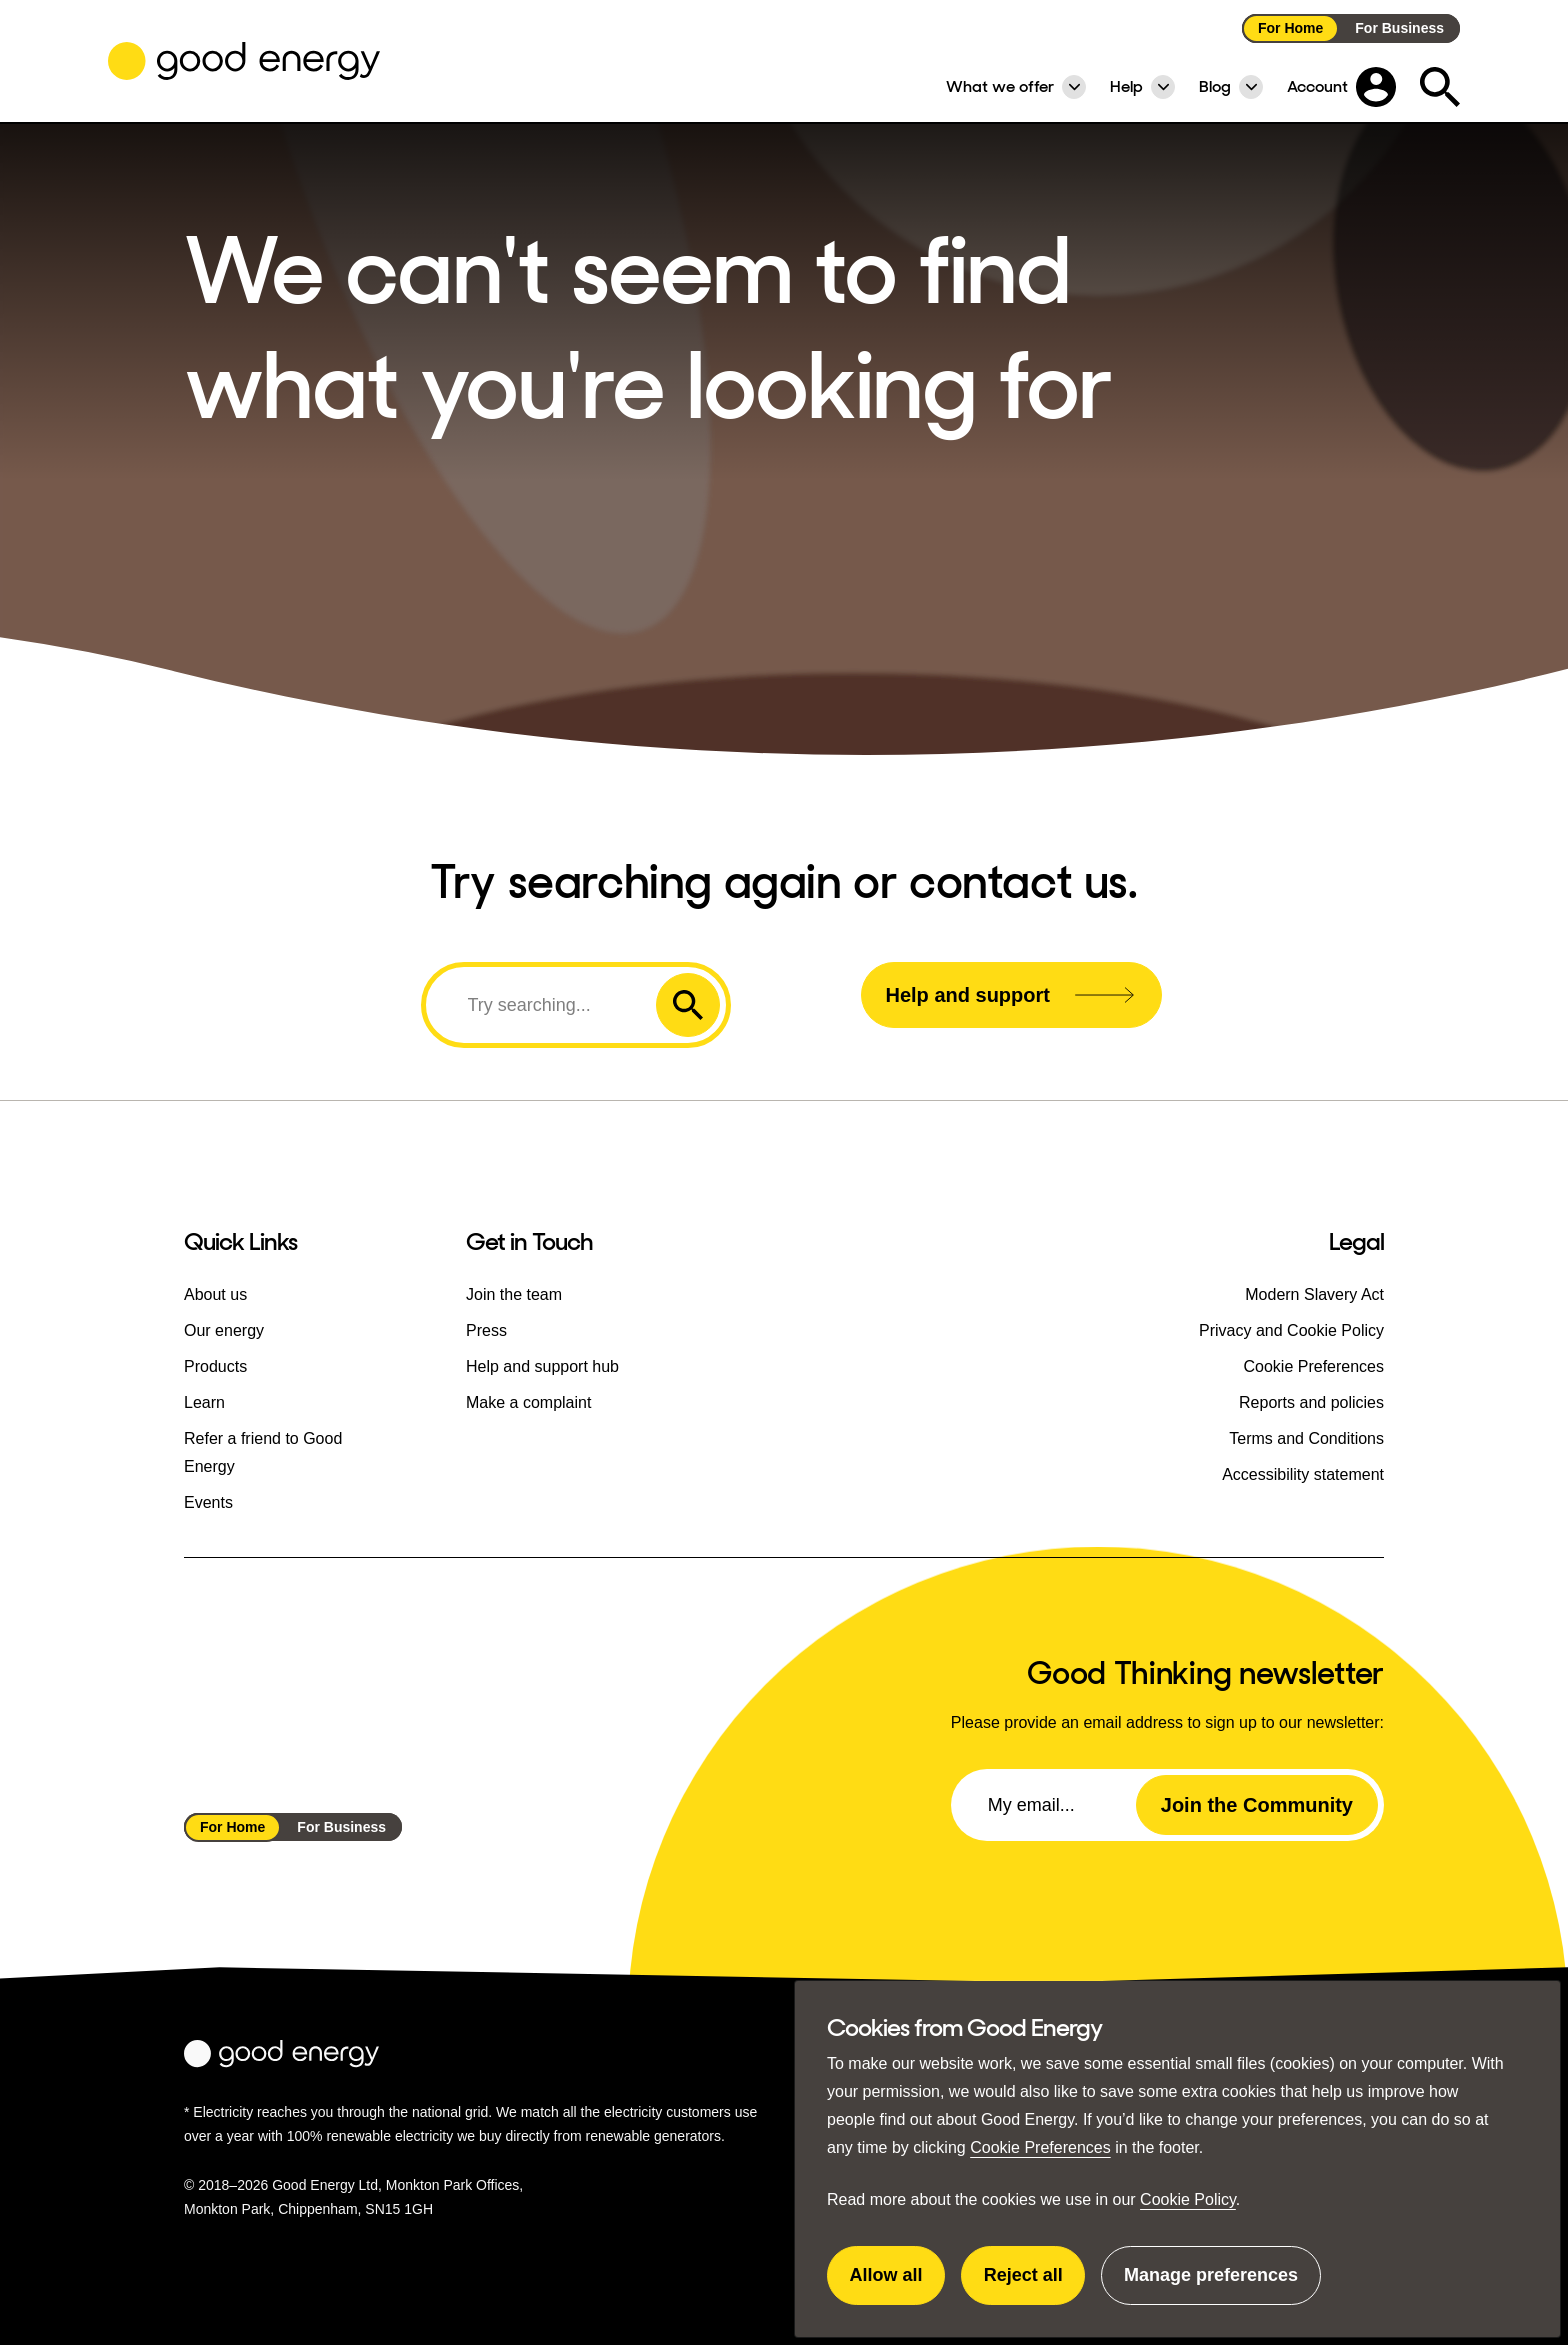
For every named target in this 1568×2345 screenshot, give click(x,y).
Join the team (514, 1294)
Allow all (898, 2285)
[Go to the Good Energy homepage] (244, 61)
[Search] (544, 1005)
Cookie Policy (1188, 2199)
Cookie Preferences (1040, 2147)
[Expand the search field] (1440, 87)
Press (486, 1330)
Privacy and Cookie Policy (1291, 1330)
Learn (204, 1402)
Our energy (224, 1330)
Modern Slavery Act (1314, 1294)
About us (215, 1294)
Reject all (1035, 2285)
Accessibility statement (1303, 1474)
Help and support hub (542, 1366)
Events (208, 1502)
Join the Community (1257, 1805)
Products (215, 1366)
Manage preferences (1211, 2285)
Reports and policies (1311, 1402)
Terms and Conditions (1306, 1438)
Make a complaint (528, 1402)
